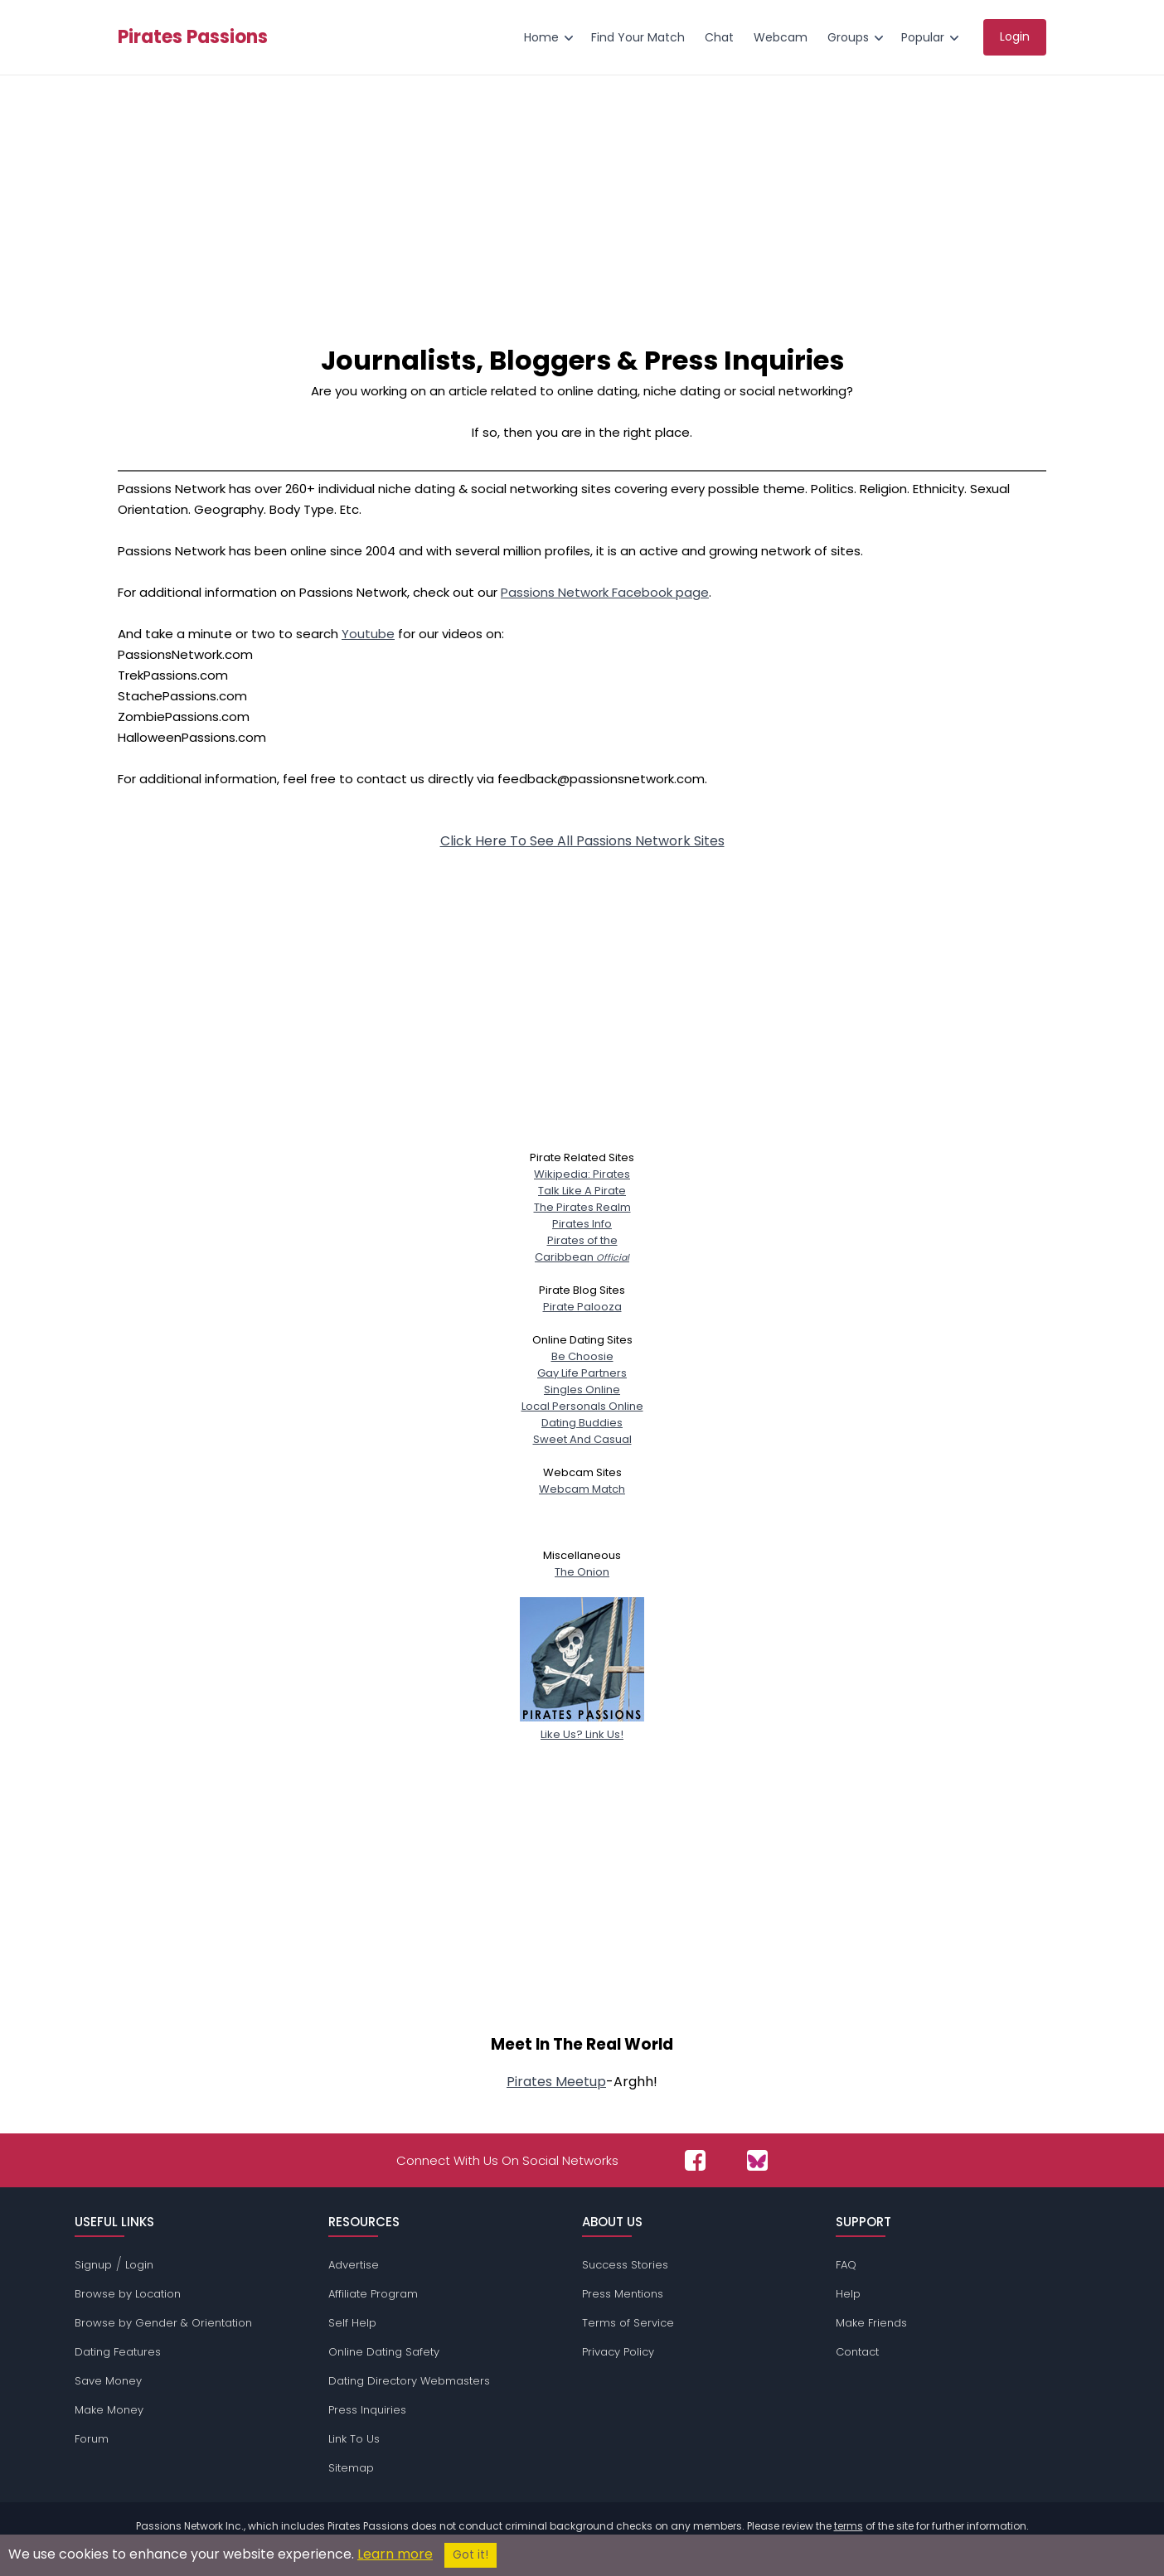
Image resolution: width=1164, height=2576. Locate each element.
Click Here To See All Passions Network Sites (582, 840)
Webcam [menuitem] (781, 37)
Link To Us (354, 2439)
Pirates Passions (193, 37)
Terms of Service (628, 2323)
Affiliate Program (373, 2294)
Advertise (353, 2265)
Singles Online (582, 1389)
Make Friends (871, 2323)
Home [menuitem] (541, 37)
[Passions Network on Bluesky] (757, 2160)
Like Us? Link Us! (582, 1726)
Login (139, 2265)
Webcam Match (582, 1489)
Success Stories (625, 2265)
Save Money (108, 2381)
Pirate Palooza (582, 1307)
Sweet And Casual (582, 1439)
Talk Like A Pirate (582, 1190)
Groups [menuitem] (848, 37)
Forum (92, 2439)
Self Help (352, 2323)
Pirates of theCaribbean (582, 1248)
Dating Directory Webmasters (409, 2381)
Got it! (470, 2555)
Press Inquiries (367, 2410)
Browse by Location (128, 2294)
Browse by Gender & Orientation (163, 2323)
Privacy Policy (618, 2352)
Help (848, 2294)
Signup (93, 2265)
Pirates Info (582, 1224)
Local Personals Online (582, 1406)
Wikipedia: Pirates (582, 1174)
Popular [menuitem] (922, 37)
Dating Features (118, 2352)
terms (848, 2526)
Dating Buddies (582, 1423)
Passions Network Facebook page (605, 592)
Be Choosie (582, 1356)
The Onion (582, 1572)
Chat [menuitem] (719, 37)
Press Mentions (622, 2294)
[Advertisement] (582, 200)
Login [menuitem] (1015, 36)
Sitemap (351, 2468)
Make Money (109, 2410)
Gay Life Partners (582, 1373)
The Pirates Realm (582, 1207)
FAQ (846, 2265)
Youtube (368, 633)
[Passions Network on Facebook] (695, 2160)
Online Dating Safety (383, 2352)
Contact (857, 2352)
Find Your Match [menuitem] (638, 37)
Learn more (395, 2554)
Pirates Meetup (556, 2081)
